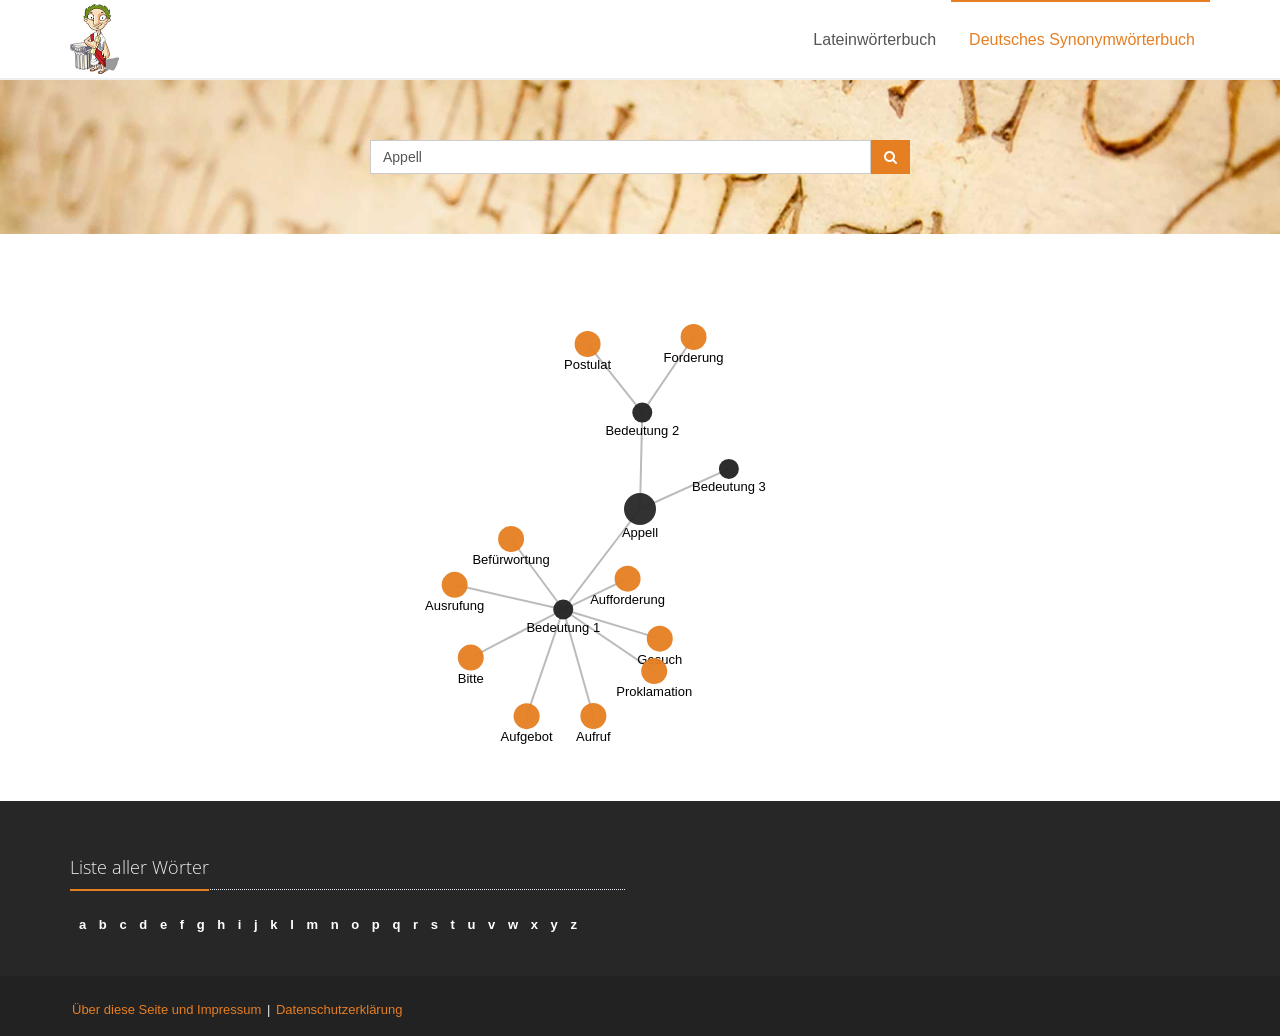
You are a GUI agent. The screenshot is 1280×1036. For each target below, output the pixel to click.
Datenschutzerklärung (339, 1009)
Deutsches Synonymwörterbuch (1082, 39)
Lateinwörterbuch (874, 39)
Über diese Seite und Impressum (166, 1009)
